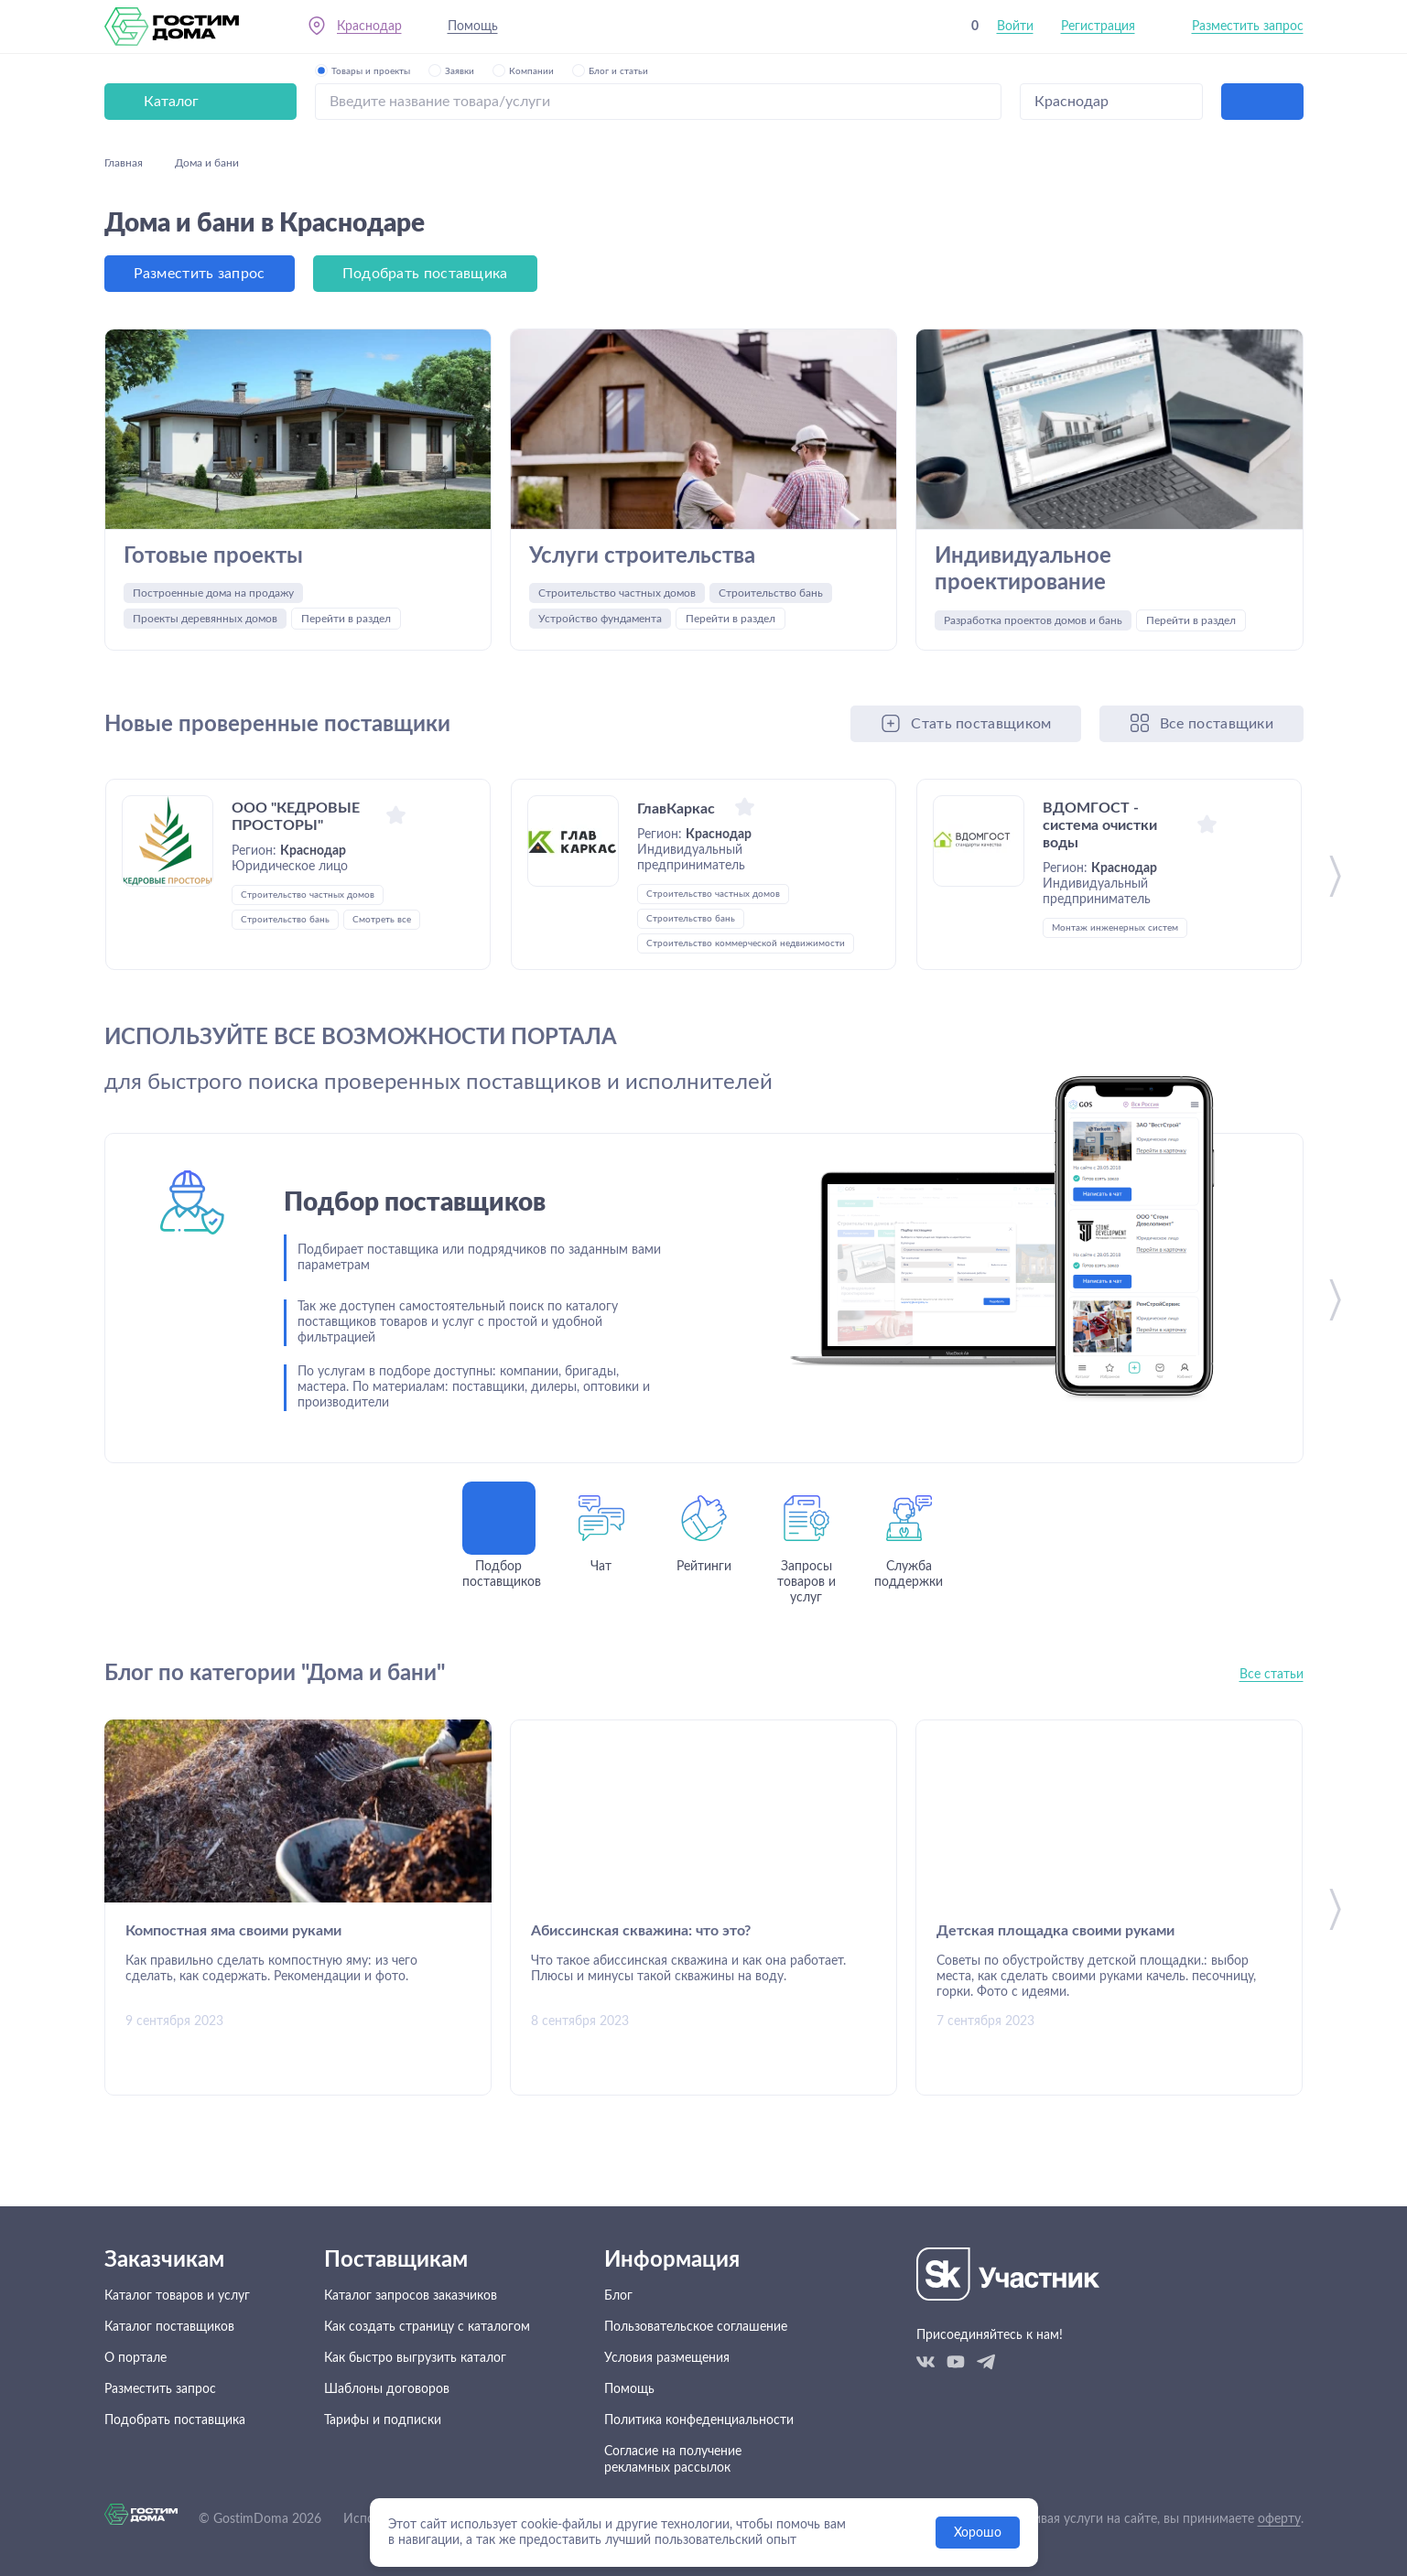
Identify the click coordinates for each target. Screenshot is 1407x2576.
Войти (1015, 26)
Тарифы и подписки (382, 2420)
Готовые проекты (213, 556)
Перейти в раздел (346, 619)
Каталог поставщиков (169, 2327)
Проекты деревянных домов (205, 619)
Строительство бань (771, 593)
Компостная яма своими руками (233, 1931)
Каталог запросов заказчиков (410, 2296)
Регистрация (1098, 26)
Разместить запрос (1248, 26)
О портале (135, 2358)
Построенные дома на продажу (213, 593)
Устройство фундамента (600, 619)
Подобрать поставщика (425, 273)
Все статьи (1271, 1675)
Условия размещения (667, 2358)
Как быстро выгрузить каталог (415, 2358)
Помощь (473, 26)
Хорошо (977, 2533)
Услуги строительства (642, 556)
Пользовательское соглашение (695, 2327)
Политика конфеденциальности (699, 2420)
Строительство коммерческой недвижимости (745, 944)
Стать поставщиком (981, 724)
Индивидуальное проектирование (1023, 569)
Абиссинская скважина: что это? (641, 1931)
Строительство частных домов (617, 593)
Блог (618, 2296)
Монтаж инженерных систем (1115, 928)
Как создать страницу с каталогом (427, 2327)
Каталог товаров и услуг (177, 2296)
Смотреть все (381, 920)
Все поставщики (1216, 724)
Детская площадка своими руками (1055, 1931)
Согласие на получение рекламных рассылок (672, 2459)
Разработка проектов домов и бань (1033, 621)
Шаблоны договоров (386, 2389)
